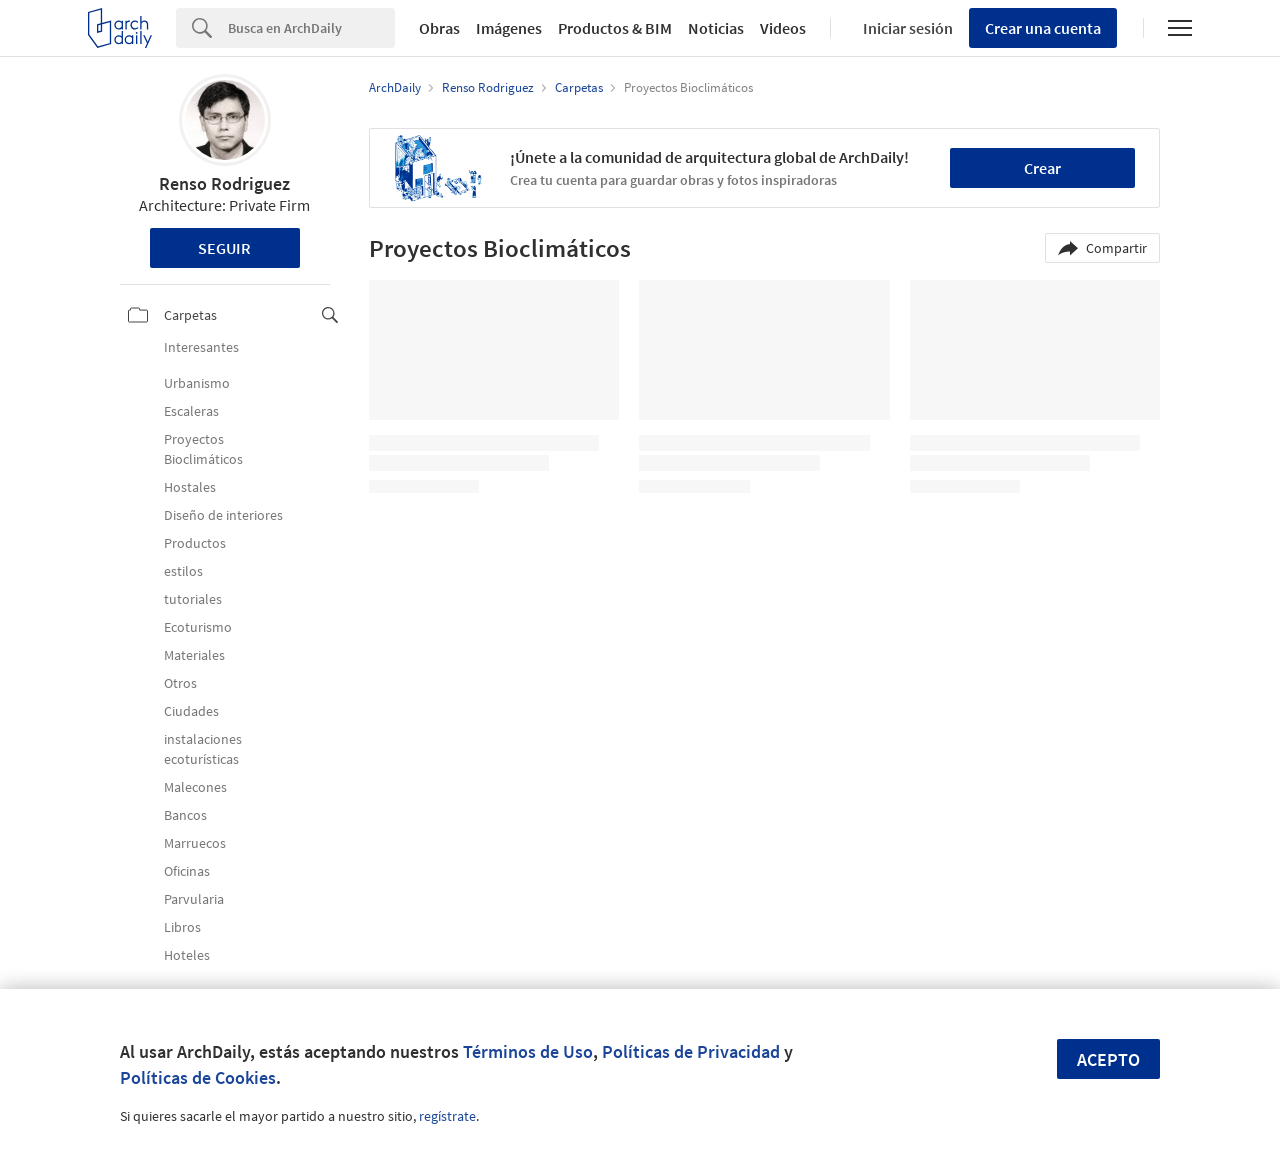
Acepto (1108, 1059)
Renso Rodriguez (224, 183)
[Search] (311, 28)
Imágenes (509, 28)
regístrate (447, 1116)
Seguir (224, 248)
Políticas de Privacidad (691, 1051)
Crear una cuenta (1043, 28)
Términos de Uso (528, 1051)
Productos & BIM (615, 28)
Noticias (716, 28)
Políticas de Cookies (198, 1077)
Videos (783, 28)
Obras (439, 28)
